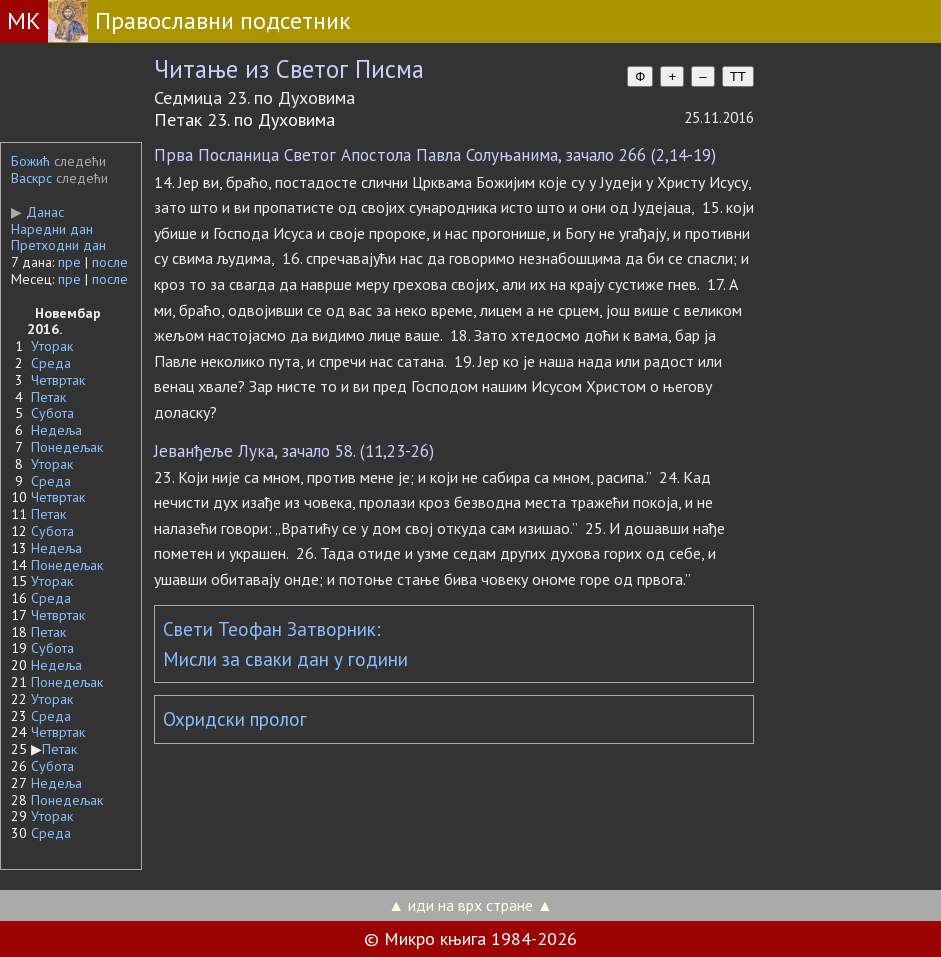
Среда (51, 363)
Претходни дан (58, 245)
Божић (30, 161)
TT (738, 76)
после (110, 262)
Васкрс (31, 178)
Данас (37, 212)
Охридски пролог (235, 719)
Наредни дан (52, 229)
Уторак (52, 346)
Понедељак (67, 447)
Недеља (56, 430)
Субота (52, 413)
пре (69, 262)
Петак (48, 397)
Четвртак (58, 380)
